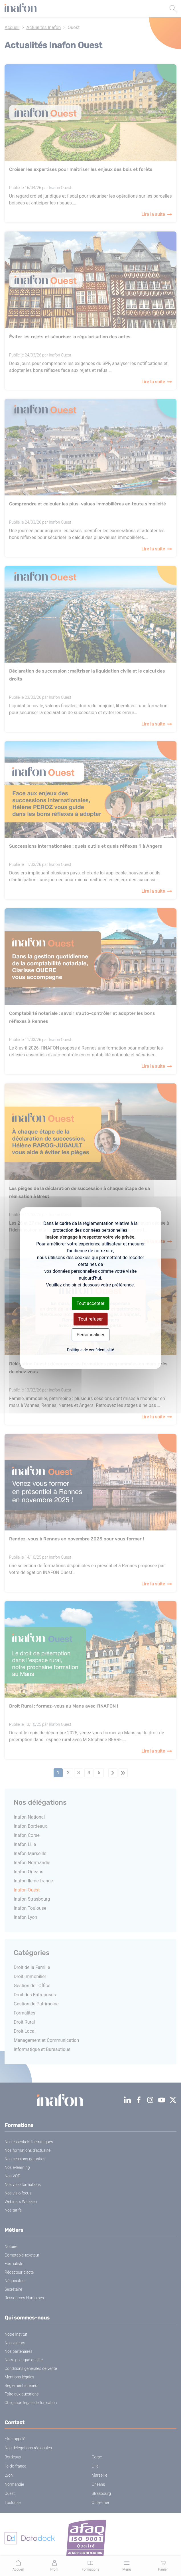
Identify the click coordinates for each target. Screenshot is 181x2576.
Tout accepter (91, 1303)
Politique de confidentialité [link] (90, 1350)
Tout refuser (90, 1319)
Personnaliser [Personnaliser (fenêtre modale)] (91, 1334)
